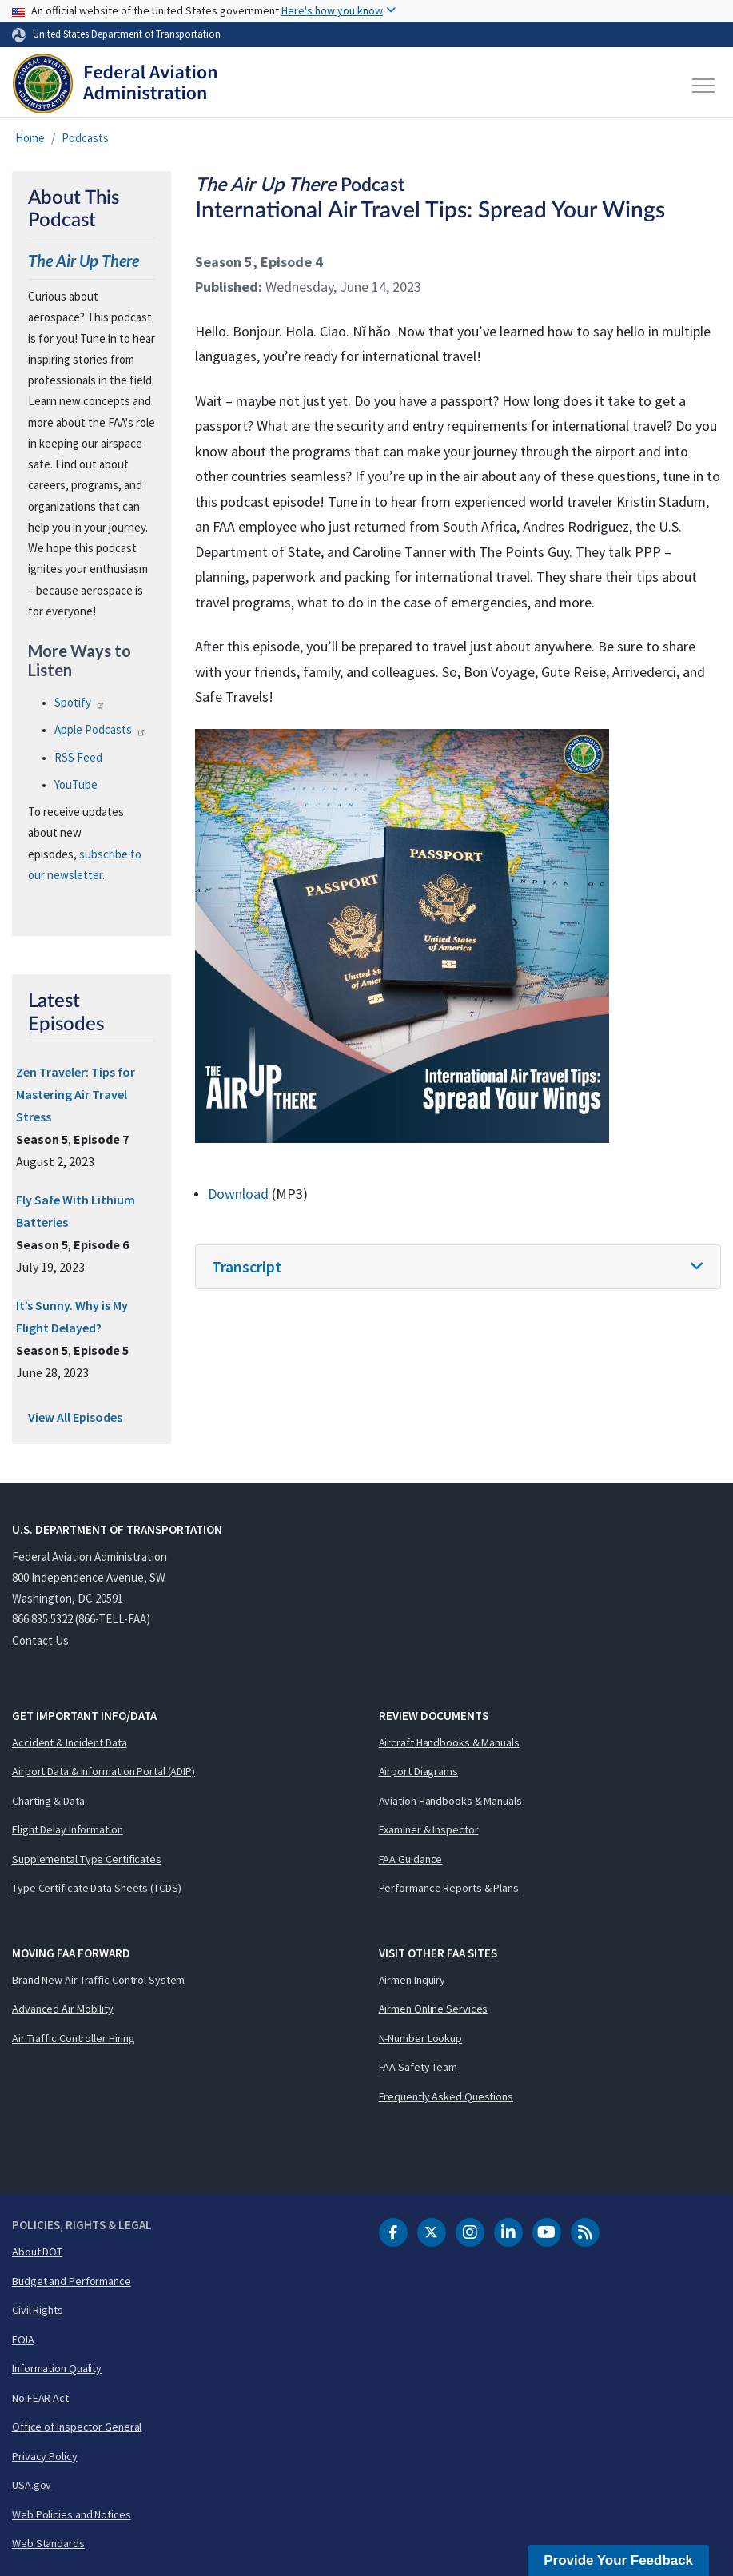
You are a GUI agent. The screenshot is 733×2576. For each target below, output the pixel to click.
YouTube (76, 784)
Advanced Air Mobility (63, 2008)
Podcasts (85, 137)
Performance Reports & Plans (449, 1888)
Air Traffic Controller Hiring (73, 2038)
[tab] (458, 1267)
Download (238, 1193)
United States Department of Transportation (127, 33)
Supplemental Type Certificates (86, 1859)
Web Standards (48, 2543)
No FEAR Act (40, 2398)
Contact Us (40, 1640)
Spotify (80, 702)
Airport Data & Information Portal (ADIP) (103, 1771)
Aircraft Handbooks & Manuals (449, 1742)
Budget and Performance (71, 2281)
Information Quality (57, 2368)
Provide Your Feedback (618, 2560)
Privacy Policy (45, 2456)
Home (30, 137)
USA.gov (31, 2485)
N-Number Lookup (421, 2038)
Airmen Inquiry (412, 1980)
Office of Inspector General (76, 2426)
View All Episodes (75, 1417)
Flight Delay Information (67, 1829)
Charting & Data (48, 1801)
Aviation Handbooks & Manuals (450, 1801)
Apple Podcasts (100, 729)
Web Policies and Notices (71, 2514)
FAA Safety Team (418, 2067)
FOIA (23, 2339)
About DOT (37, 2251)
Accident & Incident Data (69, 1742)
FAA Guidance (411, 1859)
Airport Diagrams (418, 1771)
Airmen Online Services (433, 2008)
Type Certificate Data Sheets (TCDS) (96, 1888)
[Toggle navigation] (704, 85)
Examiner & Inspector (429, 1829)
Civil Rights (37, 2310)
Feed (78, 757)
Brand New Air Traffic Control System (98, 1980)
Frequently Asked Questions (446, 2096)
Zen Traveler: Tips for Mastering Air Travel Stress (75, 1094)
